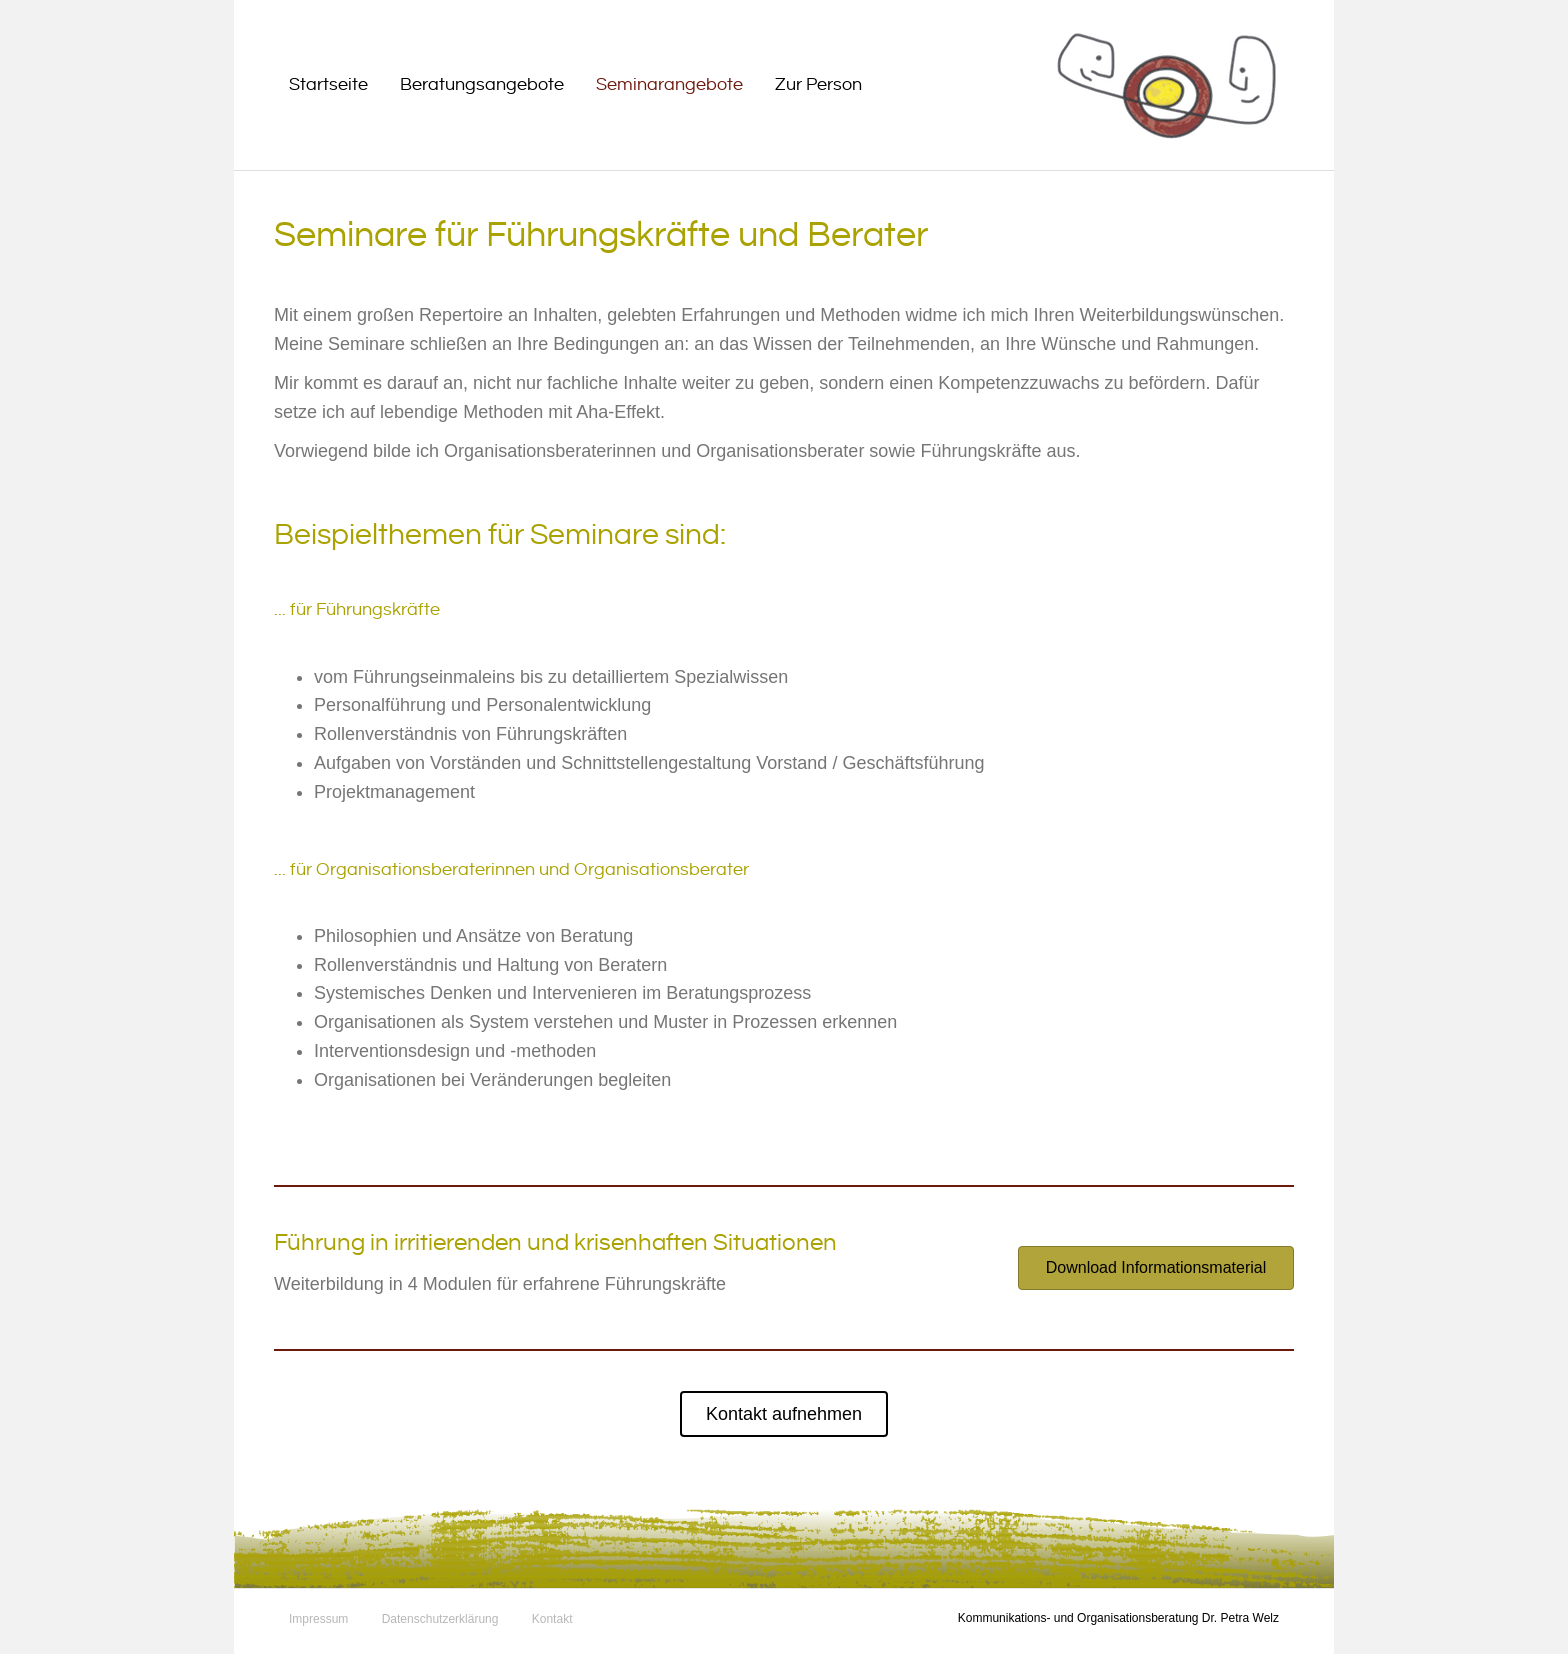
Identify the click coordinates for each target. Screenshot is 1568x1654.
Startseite (328, 84)
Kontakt (552, 1619)
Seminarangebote (669, 84)
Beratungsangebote (482, 84)
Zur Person (818, 84)
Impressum (318, 1619)
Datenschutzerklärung (440, 1619)
